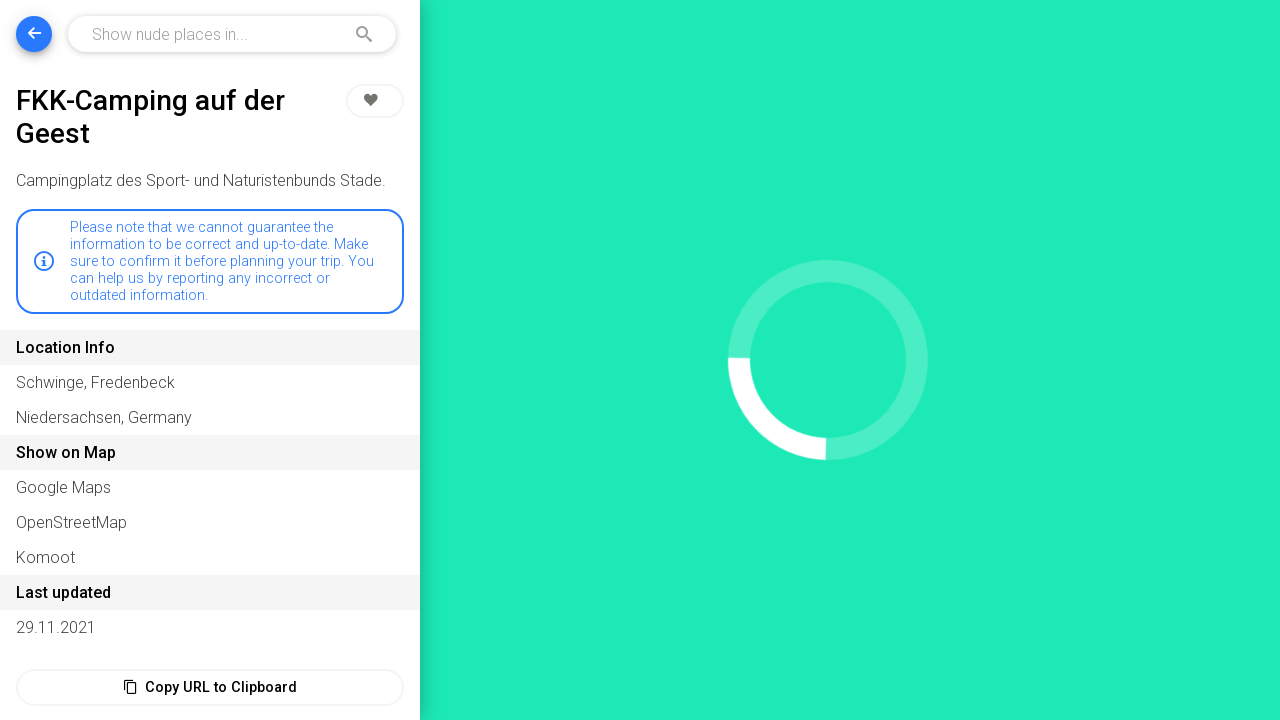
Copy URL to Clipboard (210, 687)
